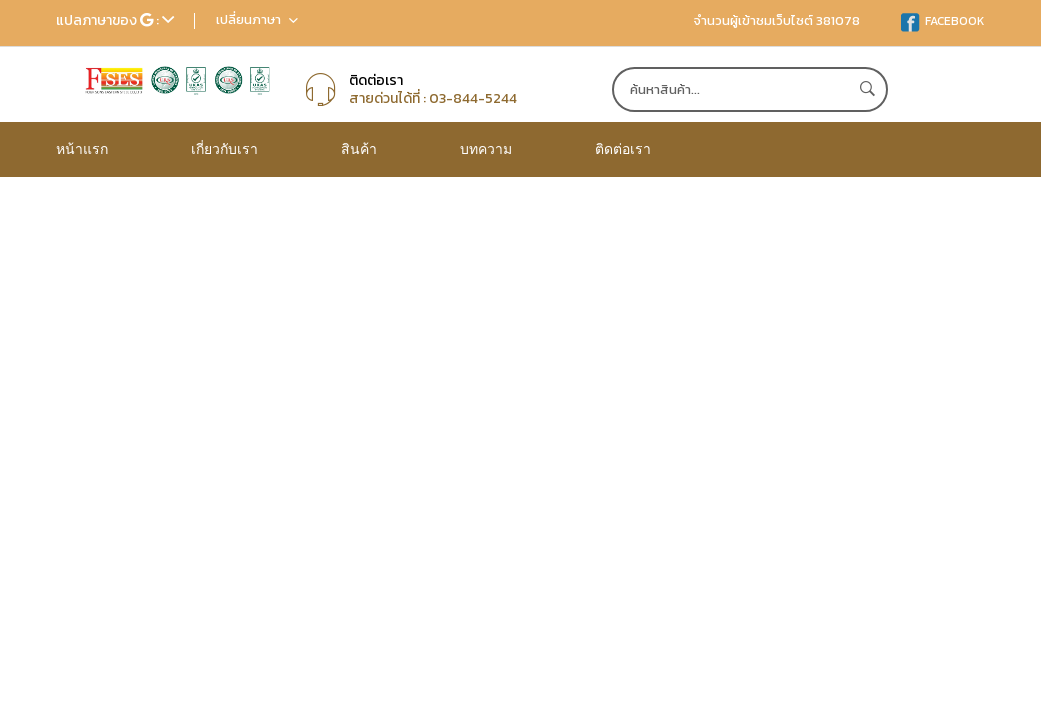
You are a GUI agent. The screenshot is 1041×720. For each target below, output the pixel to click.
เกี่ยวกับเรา (224, 149)
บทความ (486, 149)
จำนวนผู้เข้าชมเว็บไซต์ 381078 (776, 20)
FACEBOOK (942, 21)
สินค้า (359, 149)
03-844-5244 (473, 98)
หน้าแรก (82, 149)
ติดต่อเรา (623, 149)
